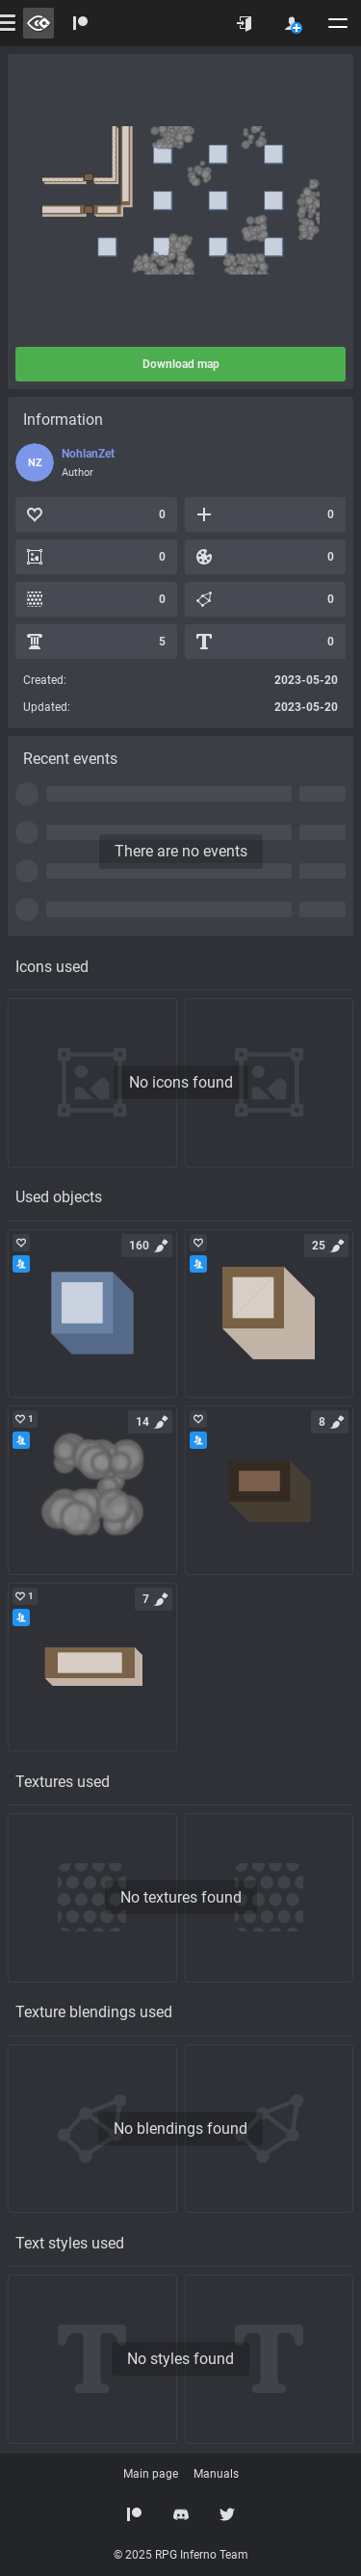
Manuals (216, 2474)
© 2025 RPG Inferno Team (181, 2555)
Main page (150, 2474)
